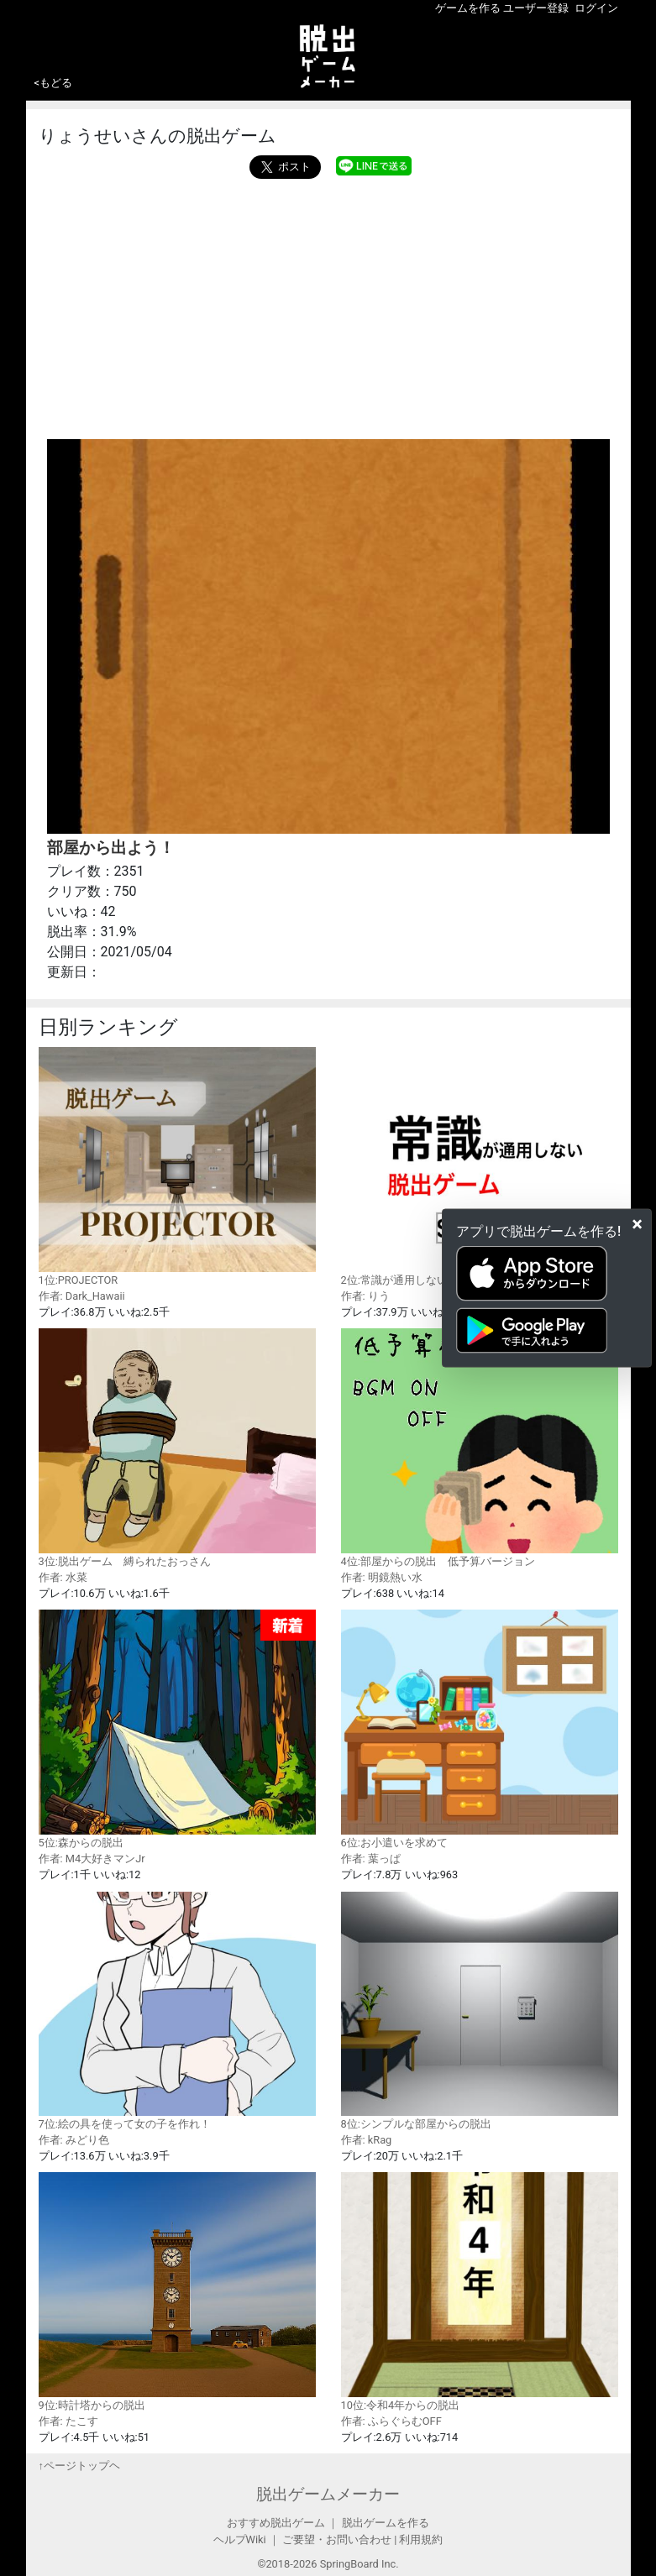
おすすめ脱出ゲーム (276, 2522)
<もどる (53, 82)
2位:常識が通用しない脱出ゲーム (479, 1166)
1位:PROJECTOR (177, 1166)
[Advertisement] (328, 304)
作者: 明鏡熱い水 (381, 1577)
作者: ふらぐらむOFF (391, 2421)
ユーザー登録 (536, 8)
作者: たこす (68, 2421)
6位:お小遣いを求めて (479, 1729)
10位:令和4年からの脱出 (479, 2291)
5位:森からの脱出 (177, 1729)
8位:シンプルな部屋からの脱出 (479, 2011)
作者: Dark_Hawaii (82, 1296)
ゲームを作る (468, 8)
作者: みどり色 (74, 2140)
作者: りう (365, 1296)
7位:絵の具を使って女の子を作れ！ (177, 2011)
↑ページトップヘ (79, 2465)
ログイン (596, 8)
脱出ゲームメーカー (328, 2494)
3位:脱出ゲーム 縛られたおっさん (177, 1447)
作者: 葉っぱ (371, 1858)
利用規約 (421, 2539)
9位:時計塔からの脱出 (177, 2291)
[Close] (637, 1224)
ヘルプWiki (239, 2539)
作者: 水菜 (63, 1577)
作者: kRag (366, 2140)
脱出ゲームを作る (385, 2522)
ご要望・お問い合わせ (336, 2539)
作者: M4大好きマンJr (92, 1858)
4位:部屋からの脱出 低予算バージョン (479, 1448)
